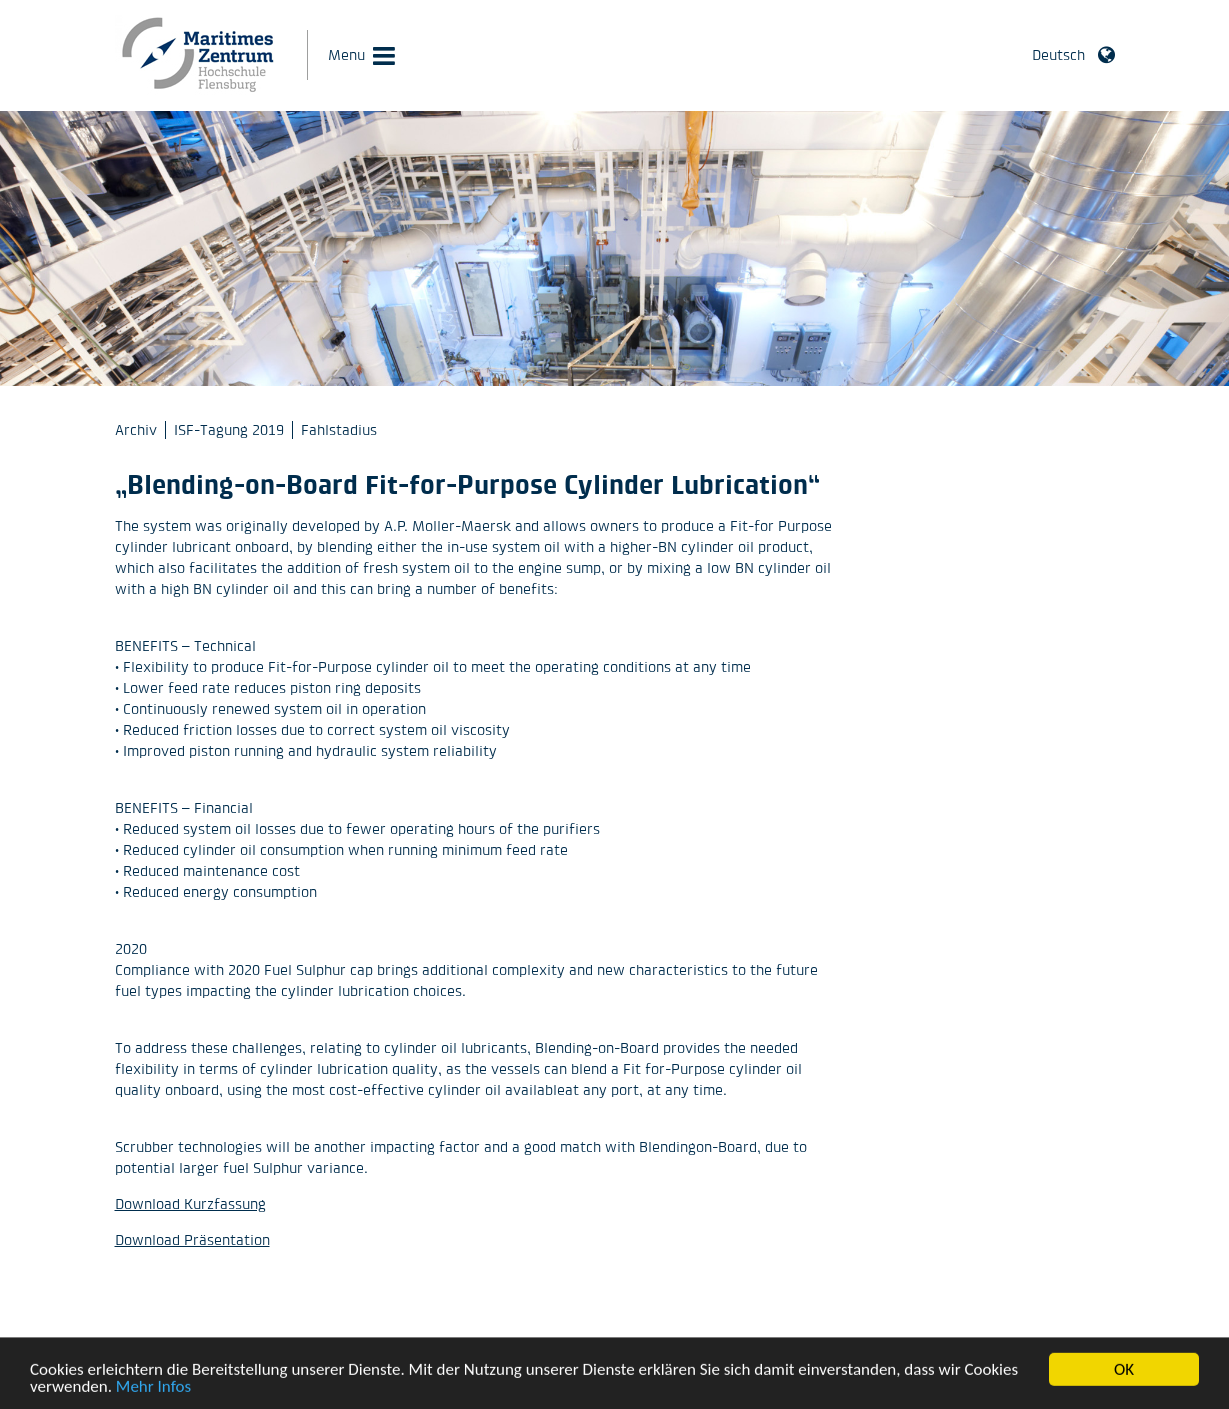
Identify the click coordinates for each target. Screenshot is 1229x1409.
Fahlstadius (339, 429)
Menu (346, 54)
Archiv (136, 429)
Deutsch (1058, 54)
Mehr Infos (153, 1391)
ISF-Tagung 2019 (229, 429)
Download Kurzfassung (190, 1203)
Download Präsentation (192, 1239)
